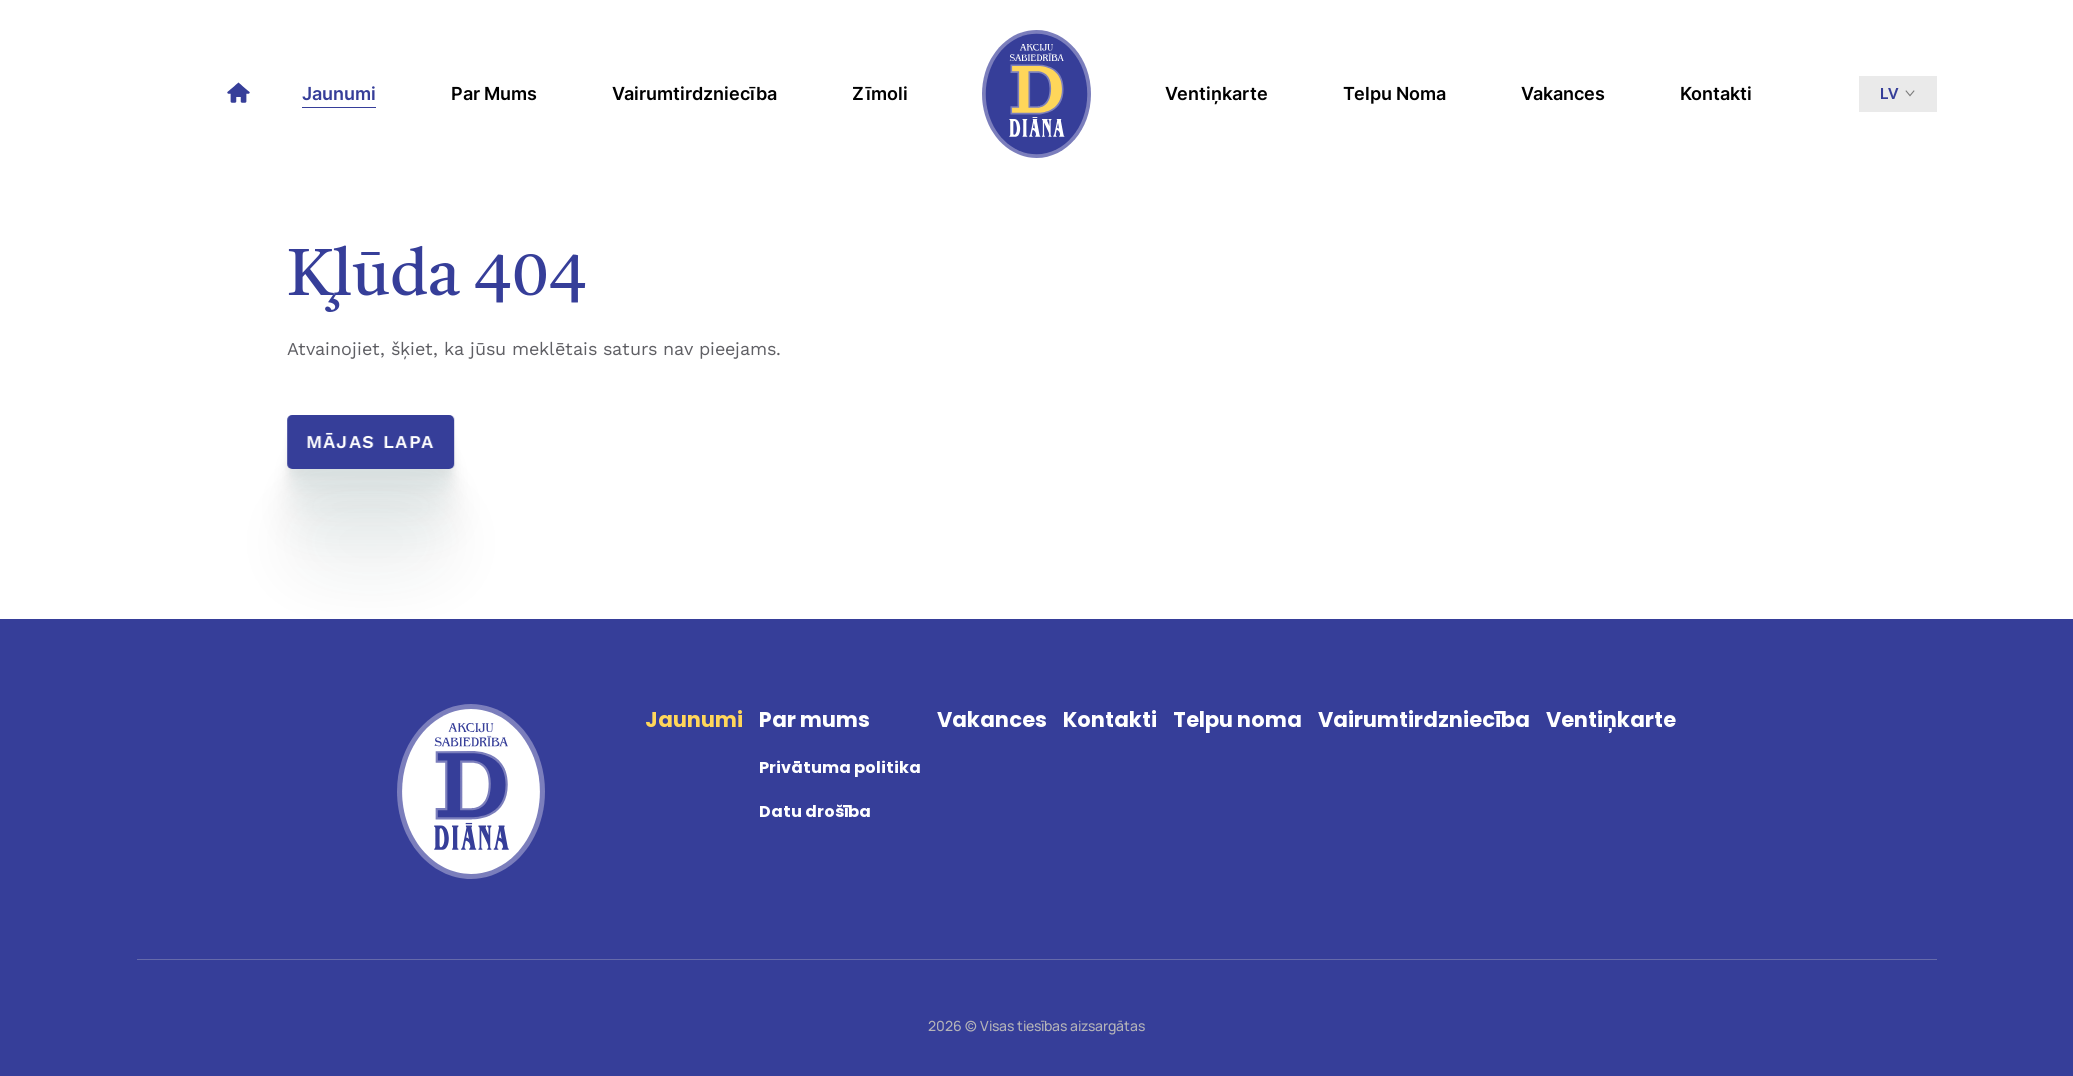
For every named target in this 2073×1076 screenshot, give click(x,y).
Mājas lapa (371, 441)
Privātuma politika (840, 767)
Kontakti (1716, 93)
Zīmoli (880, 93)
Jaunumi (339, 93)
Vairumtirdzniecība (694, 93)
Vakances (1563, 93)
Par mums (494, 93)
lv (1898, 93)
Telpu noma (1394, 93)
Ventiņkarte (1216, 93)
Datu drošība (815, 811)
